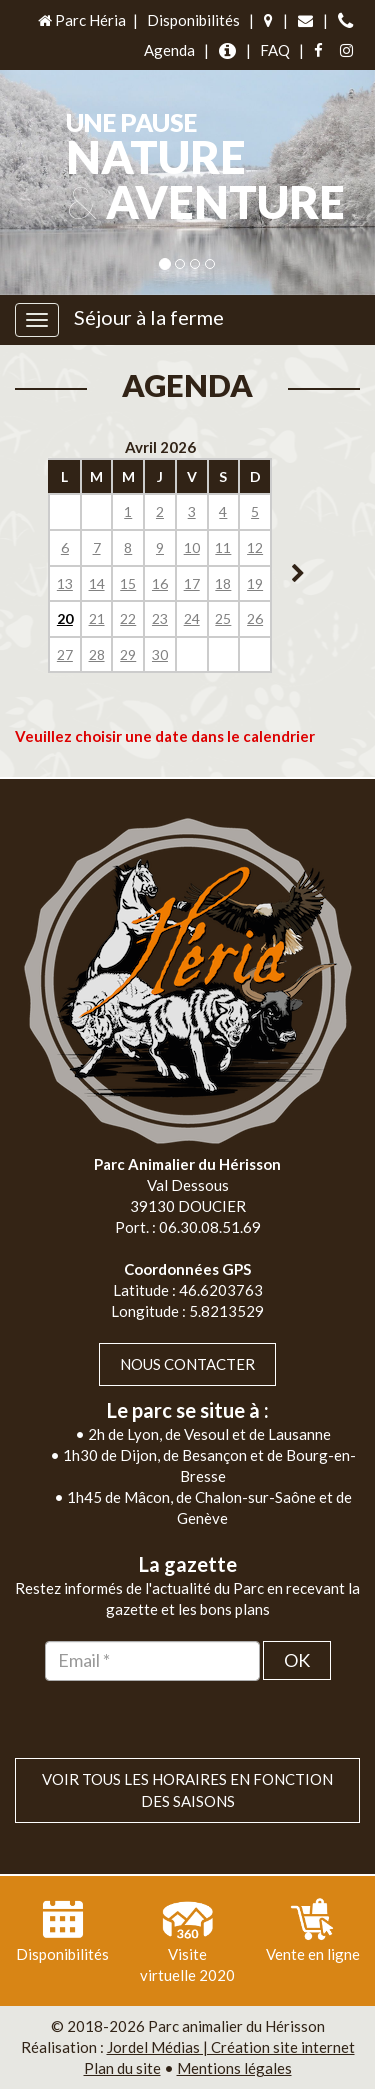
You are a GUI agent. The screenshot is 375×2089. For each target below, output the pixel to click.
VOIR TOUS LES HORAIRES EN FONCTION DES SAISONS (187, 1789)
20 (65, 618)
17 (192, 583)
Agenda (169, 50)
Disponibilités (193, 20)
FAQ (275, 50)
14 (97, 583)
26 (255, 618)
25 (223, 618)
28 (97, 654)
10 (192, 547)
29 (128, 654)
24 (192, 618)
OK (297, 1660)
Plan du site (122, 2068)
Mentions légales (234, 2068)
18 (223, 583)
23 (160, 618)
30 (160, 654)
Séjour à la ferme (149, 317)
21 (97, 618)
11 (223, 547)
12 (255, 547)
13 (65, 583)
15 (128, 583)
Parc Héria (80, 20)
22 (128, 618)
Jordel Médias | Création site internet (231, 2047)
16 (160, 583)
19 (255, 583)
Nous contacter (187, 1364)
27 (65, 654)
